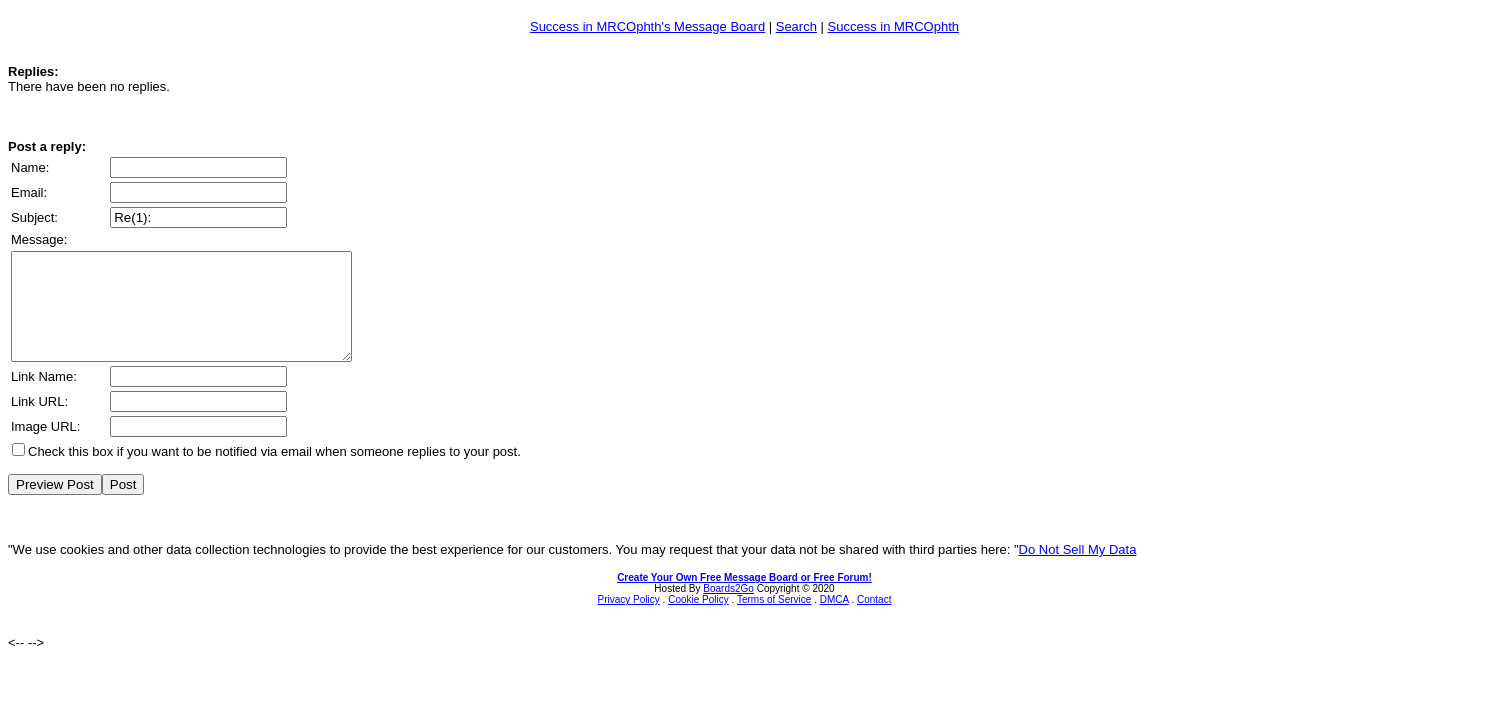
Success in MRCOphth (894, 26)
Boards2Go (728, 609)
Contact (874, 620)
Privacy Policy (629, 620)
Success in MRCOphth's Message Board (647, 26)
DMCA (834, 620)
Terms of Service (774, 620)
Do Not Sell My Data (1078, 570)
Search (796, 26)
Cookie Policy (698, 620)
